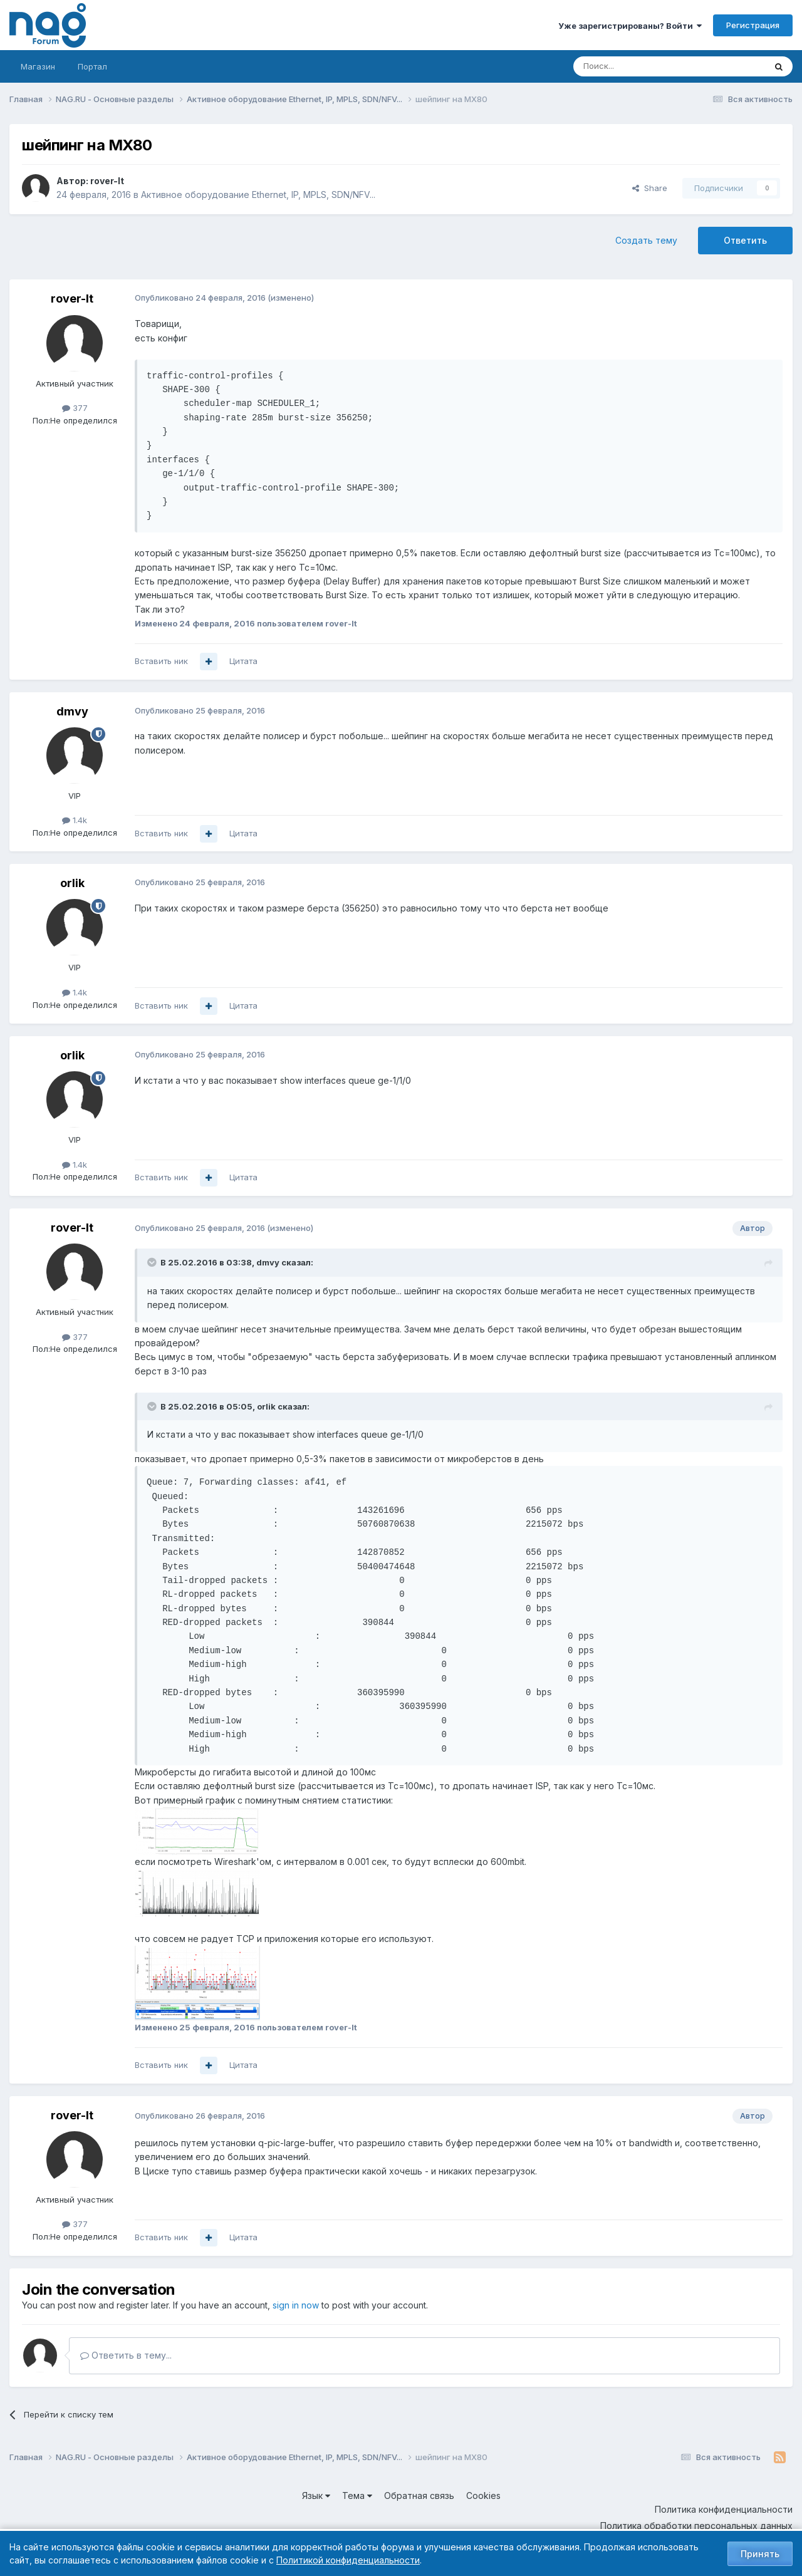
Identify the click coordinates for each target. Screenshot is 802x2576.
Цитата (243, 661)
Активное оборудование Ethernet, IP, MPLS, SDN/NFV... (258, 194)
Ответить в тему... (126, 2355)
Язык (316, 2495)
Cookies (483, 2495)
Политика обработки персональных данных (696, 2525)
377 (75, 408)
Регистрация (752, 25)
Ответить (745, 240)
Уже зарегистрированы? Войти (630, 26)
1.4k (74, 820)
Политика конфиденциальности (724, 2509)
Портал (92, 66)
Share (649, 188)
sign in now (296, 2305)
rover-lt (107, 180)
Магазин (38, 66)
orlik (72, 883)
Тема (357, 2495)
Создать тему (646, 240)
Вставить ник (161, 661)
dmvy (72, 711)
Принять (760, 2553)
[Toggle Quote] (153, 1262)
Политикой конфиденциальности (348, 2560)
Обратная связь (419, 2495)
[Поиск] (634, 66)
